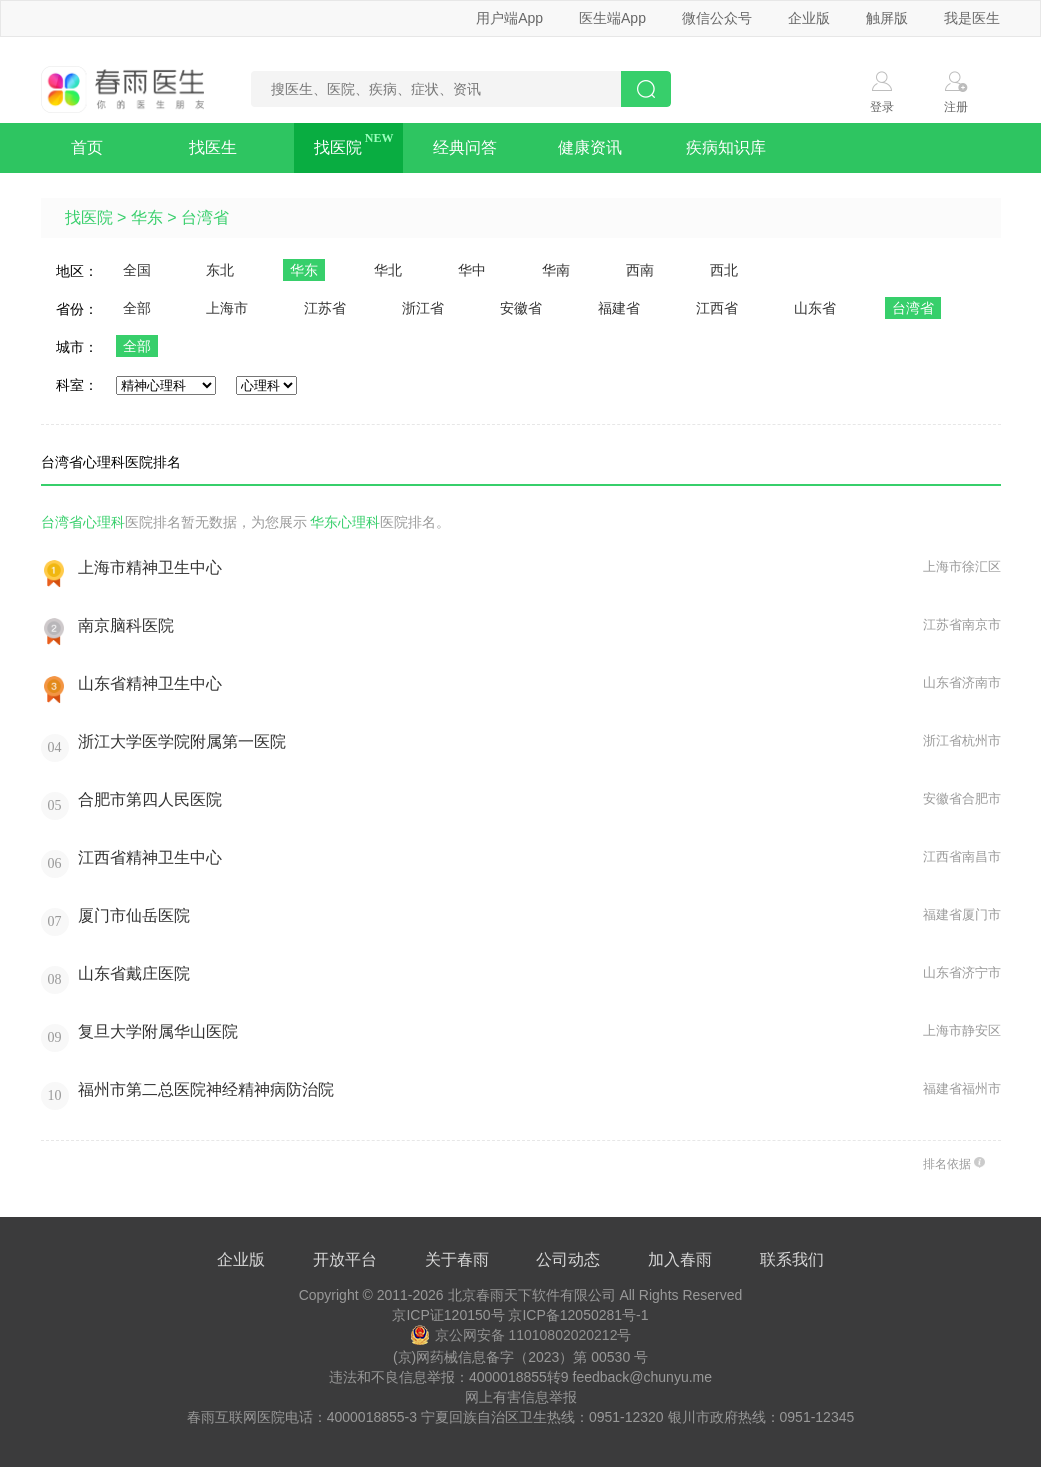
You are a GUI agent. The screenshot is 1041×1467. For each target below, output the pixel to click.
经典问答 (465, 147)
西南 (640, 270)
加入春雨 (680, 1259)
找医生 (213, 147)
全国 (137, 270)
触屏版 (887, 18)
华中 (472, 270)
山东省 (815, 308)
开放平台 (345, 1259)
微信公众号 (717, 18)
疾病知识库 (726, 147)
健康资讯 (590, 147)
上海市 (227, 308)
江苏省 (325, 308)
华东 (147, 217)
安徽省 (521, 308)
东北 (220, 270)
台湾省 (205, 217)
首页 (87, 147)
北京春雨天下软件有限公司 (532, 1295)
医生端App (612, 18)
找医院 (338, 147)
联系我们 (792, 1259)
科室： (77, 385)
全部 (137, 308)
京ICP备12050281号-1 (578, 1315)
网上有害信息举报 (521, 1397)
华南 (556, 270)
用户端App (509, 18)
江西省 (717, 308)
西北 (724, 270)
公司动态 (568, 1259)
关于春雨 (457, 1259)
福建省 (619, 308)
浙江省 (423, 308)
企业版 (809, 18)
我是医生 (972, 18)
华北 (388, 270)
